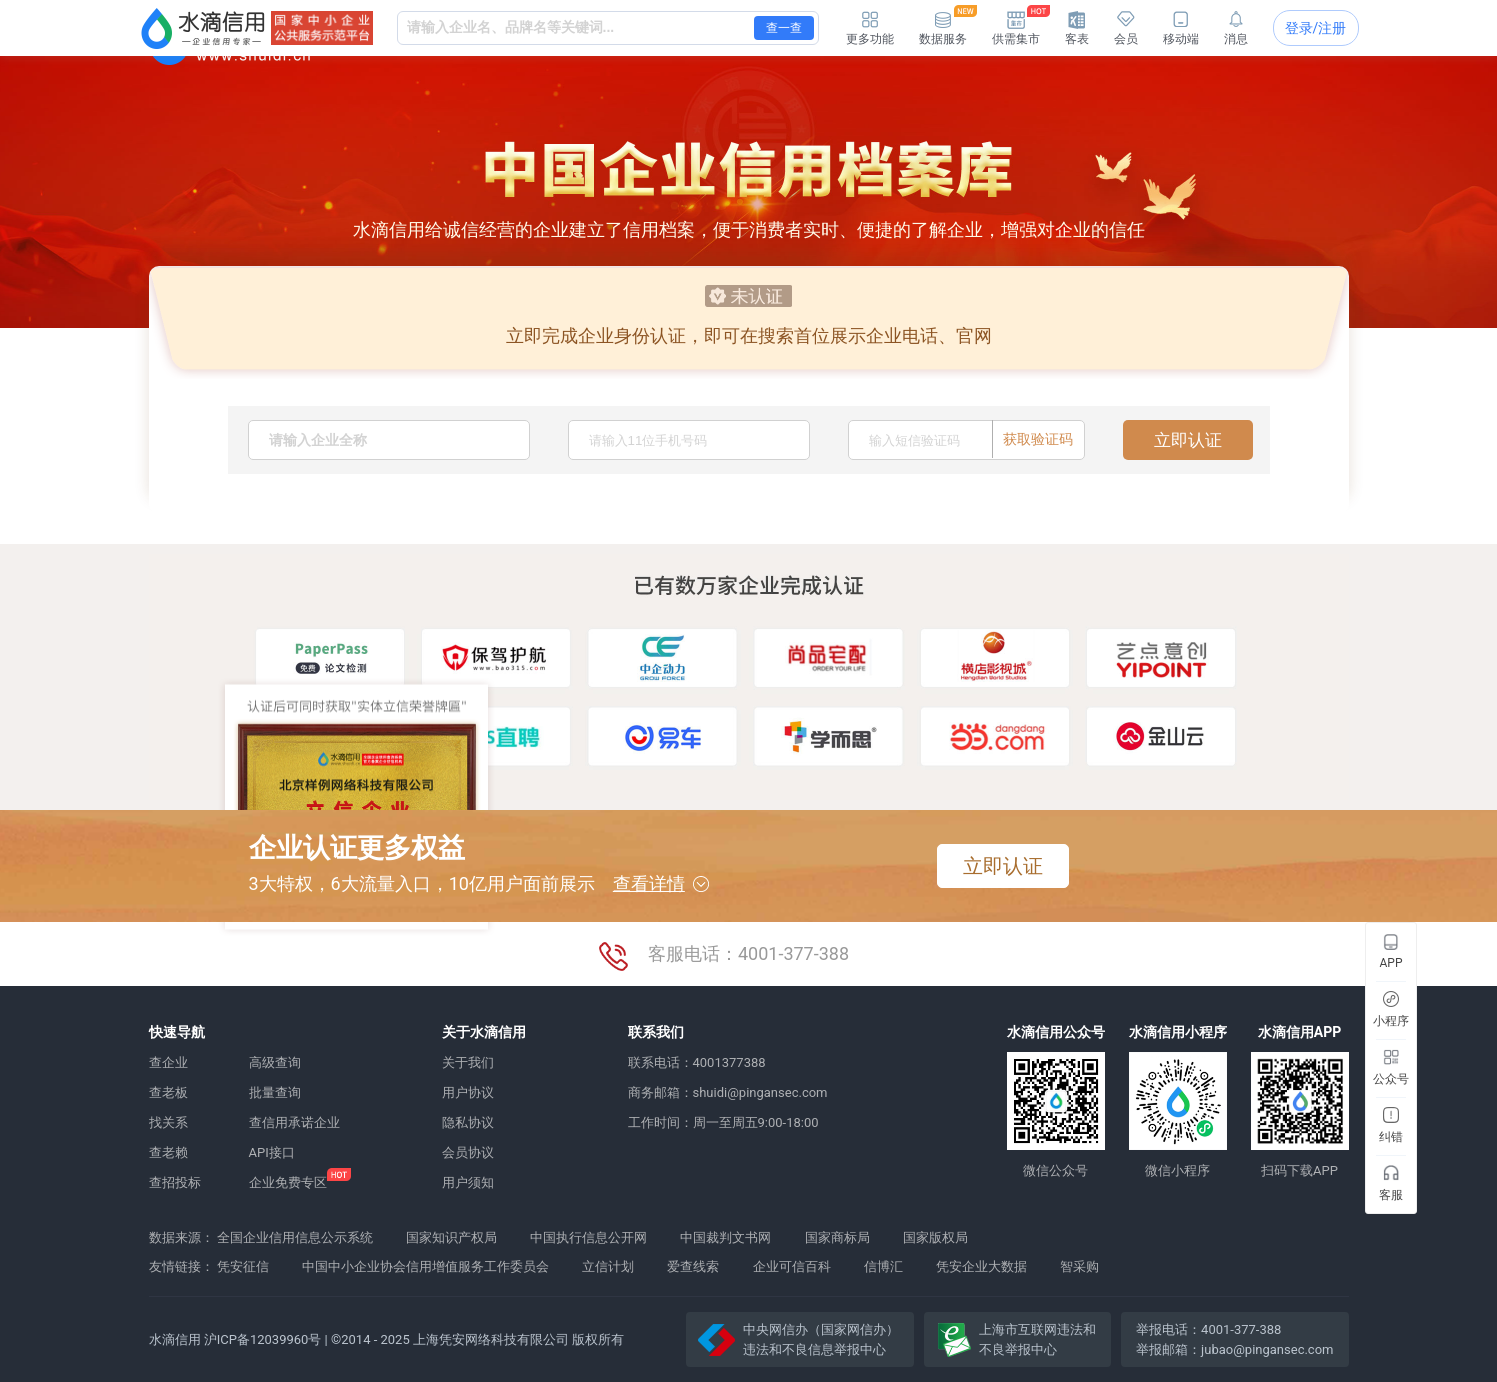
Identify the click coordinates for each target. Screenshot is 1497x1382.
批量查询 (275, 1092)
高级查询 (275, 1062)
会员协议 (468, 1152)
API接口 (272, 1152)
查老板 (168, 1092)
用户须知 (468, 1182)
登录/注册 (1316, 28)
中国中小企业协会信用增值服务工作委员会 (425, 1266)
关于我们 (468, 1062)
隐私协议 (468, 1122)
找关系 (168, 1122)
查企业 (168, 1062)
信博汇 (883, 1266)
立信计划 (608, 1266)
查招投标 (175, 1182)
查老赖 (168, 1152)
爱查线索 (693, 1266)
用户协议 (468, 1092)
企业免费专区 (288, 1182)
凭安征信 (243, 1266)
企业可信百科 (792, 1266)
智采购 (1079, 1266)
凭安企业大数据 (981, 1266)
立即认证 (1188, 440)
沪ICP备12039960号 (263, 1339)
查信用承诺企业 (294, 1122)
